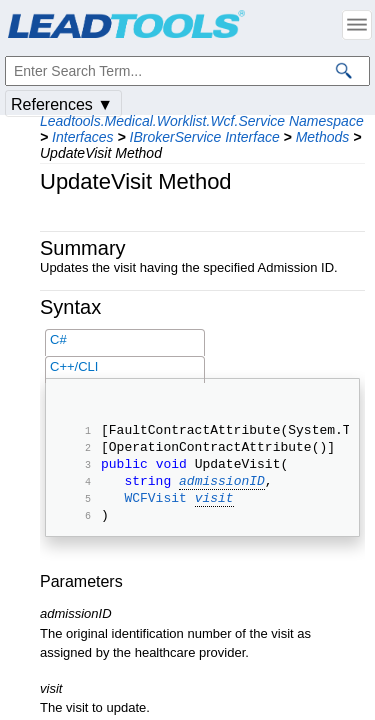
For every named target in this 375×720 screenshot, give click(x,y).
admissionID (222, 492)
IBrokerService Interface (205, 137)
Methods (323, 137)
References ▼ (62, 104)
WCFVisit (155, 512)
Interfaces (82, 137)
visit (214, 512)
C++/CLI (74, 366)
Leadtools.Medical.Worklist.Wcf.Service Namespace (202, 121)
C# (58, 339)
